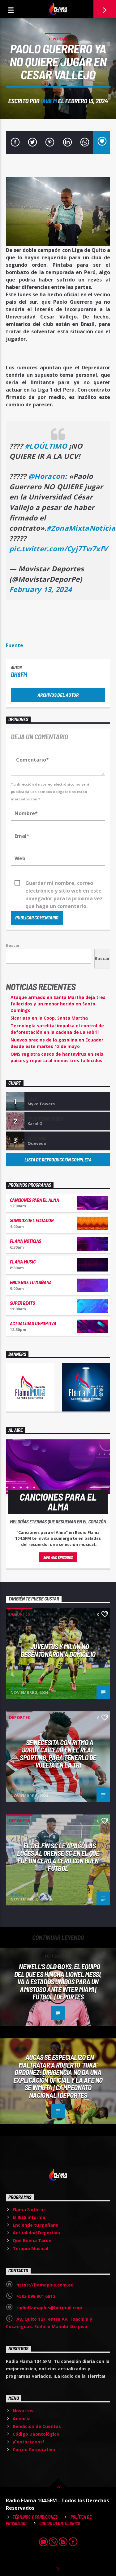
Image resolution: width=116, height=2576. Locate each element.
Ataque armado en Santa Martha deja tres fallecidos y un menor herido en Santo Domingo (58, 1003)
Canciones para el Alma (34, 1200)
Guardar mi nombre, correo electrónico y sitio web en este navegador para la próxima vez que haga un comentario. (64, 883)
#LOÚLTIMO (46, 446)
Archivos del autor (57, 695)
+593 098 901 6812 (35, 2296)
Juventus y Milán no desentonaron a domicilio (58, 1650)
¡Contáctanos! (28, 2442)
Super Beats (22, 1303)
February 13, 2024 (40, 589)
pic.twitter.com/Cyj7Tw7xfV (58, 548)
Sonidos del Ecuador (32, 1220)
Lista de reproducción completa (57, 1159)
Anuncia (22, 2419)
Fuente (14, 645)
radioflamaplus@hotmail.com (49, 2308)
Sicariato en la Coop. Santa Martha (49, 1018)
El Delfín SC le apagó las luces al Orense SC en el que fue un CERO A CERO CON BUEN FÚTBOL (58, 1857)
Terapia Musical (30, 2248)
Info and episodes (58, 1557)
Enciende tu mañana (31, 1282)
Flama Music (22, 1261)
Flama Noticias (25, 1241)
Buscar (13, 945)
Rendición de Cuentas (37, 2426)
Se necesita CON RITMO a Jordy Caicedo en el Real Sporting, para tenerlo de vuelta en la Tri (58, 1753)
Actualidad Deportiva (33, 1323)
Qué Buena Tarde (32, 2240)
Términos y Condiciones (35, 2517)
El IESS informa (29, 2217)
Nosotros (23, 2411)
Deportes (57, 39)
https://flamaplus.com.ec (44, 2285)
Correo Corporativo (34, 2449)
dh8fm (49, 101)
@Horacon (46, 476)
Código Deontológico (36, 2434)
